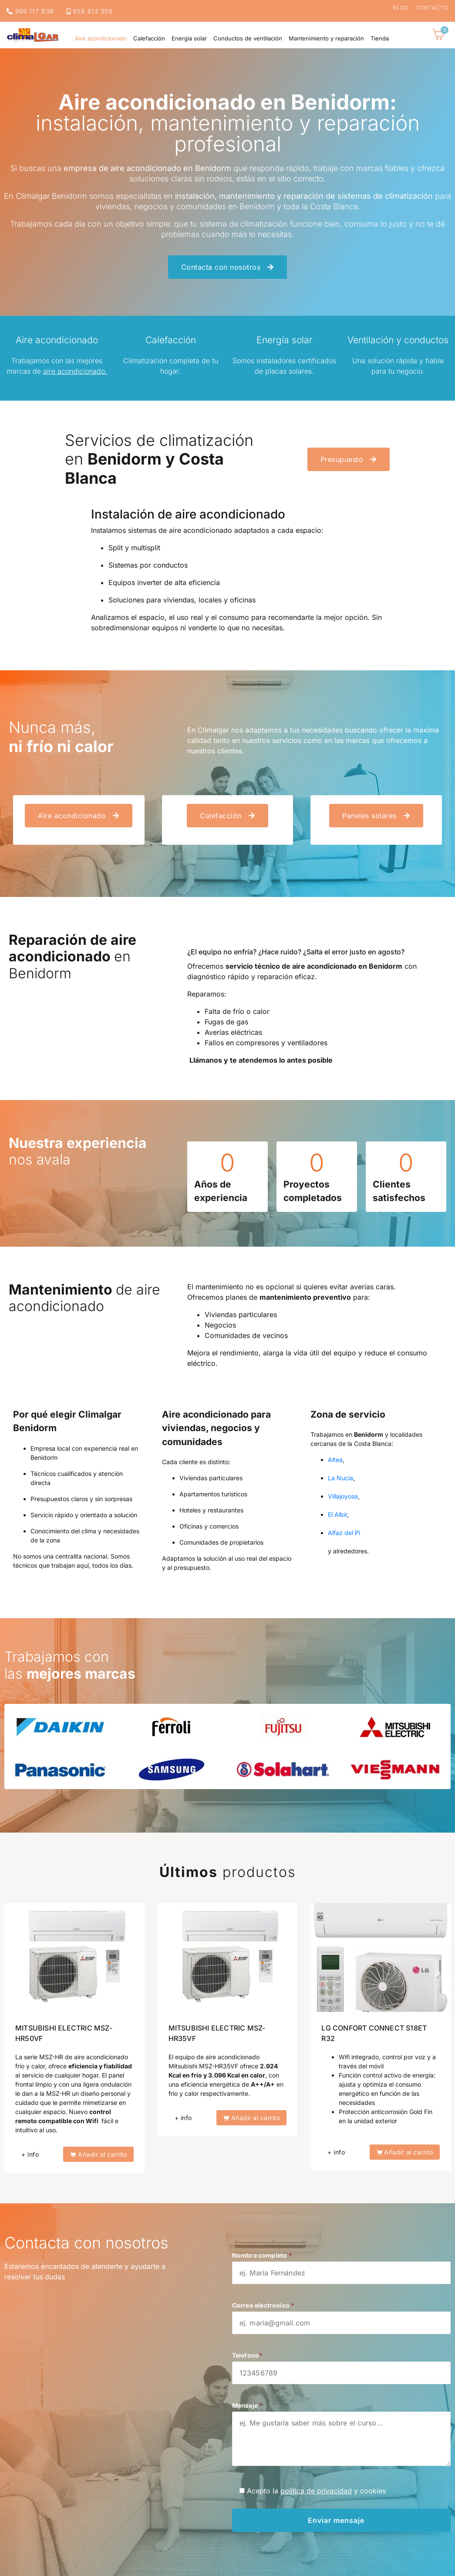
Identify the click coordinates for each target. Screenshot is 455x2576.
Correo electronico (341, 2314)
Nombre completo (341, 2264)
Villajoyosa (343, 1496)
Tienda (380, 38)
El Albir (337, 1514)
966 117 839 (30, 11)
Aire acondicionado (101, 38)
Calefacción (149, 38)
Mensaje (341, 2438)
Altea (335, 1459)
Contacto (431, 7)
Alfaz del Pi (344, 1532)
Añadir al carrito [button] (102, 2154)
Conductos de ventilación (247, 38)
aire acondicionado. (75, 371)
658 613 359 (89, 11)
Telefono (341, 2364)
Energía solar (189, 38)
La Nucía (340, 1478)
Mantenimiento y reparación (326, 38)
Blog (401, 7)
